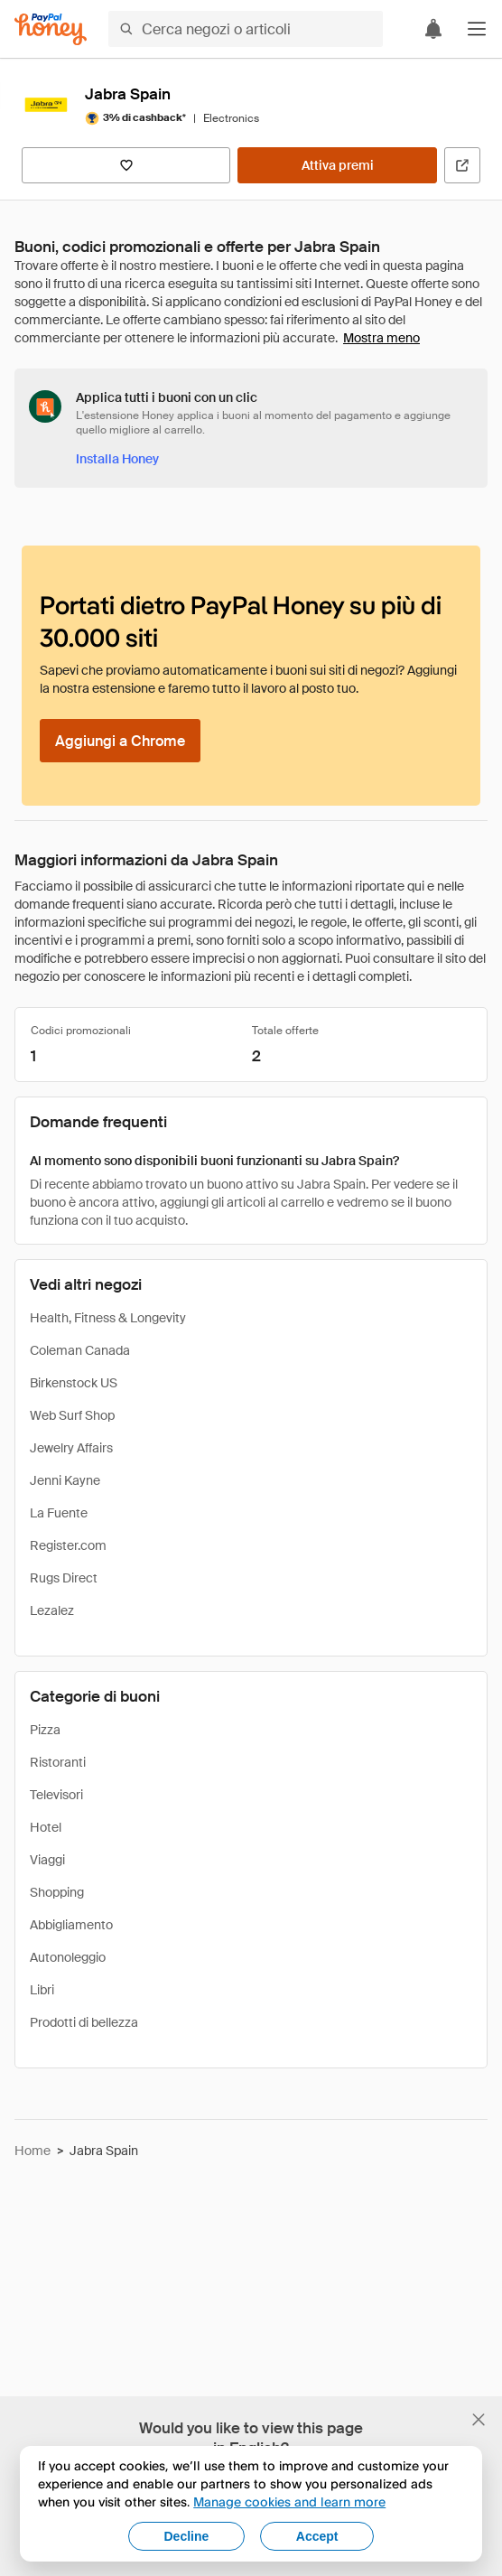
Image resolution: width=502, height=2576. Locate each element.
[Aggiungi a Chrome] (120, 740)
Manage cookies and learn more (289, 2501)
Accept (317, 2536)
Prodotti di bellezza (84, 2022)
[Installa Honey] (117, 459)
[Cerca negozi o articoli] (245, 29)
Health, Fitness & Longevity (108, 1318)
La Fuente (59, 1513)
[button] (477, 29)
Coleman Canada (80, 1350)
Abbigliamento (71, 1925)
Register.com (68, 1545)
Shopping (57, 1892)
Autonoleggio (68, 1957)
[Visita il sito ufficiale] (462, 165)
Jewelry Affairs (71, 1448)
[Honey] (50, 29)
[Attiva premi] (337, 165)
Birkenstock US (73, 1383)
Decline (186, 2536)
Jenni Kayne (65, 1480)
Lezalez (52, 1610)
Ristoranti (58, 1762)
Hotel (45, 1827)
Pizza (45, 1730)
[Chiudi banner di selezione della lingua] (478, 2420)
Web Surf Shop (72, 1415)
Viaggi (47, 1860)
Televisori (56, 1795)
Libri (42, 1990)
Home (32, 2150)
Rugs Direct (64, 1578)
